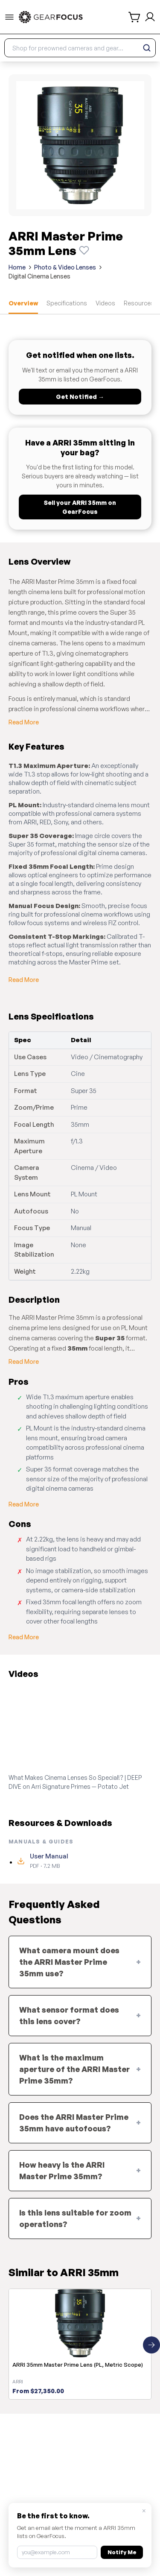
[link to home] (51, 17)
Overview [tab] (23, 303)
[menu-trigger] (9, 17)
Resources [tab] (139, 303)
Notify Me (122, 2552)
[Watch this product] (84, 250)
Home (17, 267)
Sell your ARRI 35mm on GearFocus (80, 507)
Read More (24, 722)
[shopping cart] (134, 17)
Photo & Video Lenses (65, 267)
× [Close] (144, 2510)
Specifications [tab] (67, 303)
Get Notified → (80, 396)
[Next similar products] (151, 2344)
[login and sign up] (150, 17)
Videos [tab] (105, 303)
